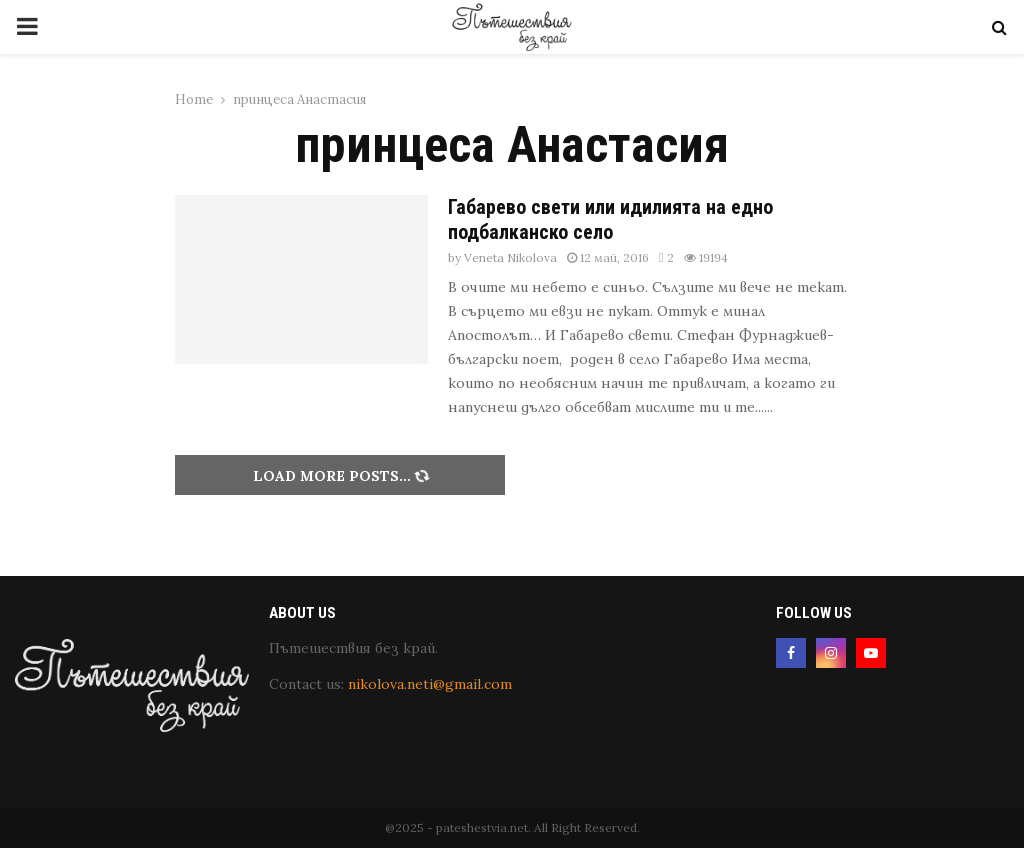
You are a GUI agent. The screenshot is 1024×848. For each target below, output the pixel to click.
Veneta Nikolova (510, 257)
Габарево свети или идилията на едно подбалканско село (610, 219)
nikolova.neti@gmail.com (430, 684)
